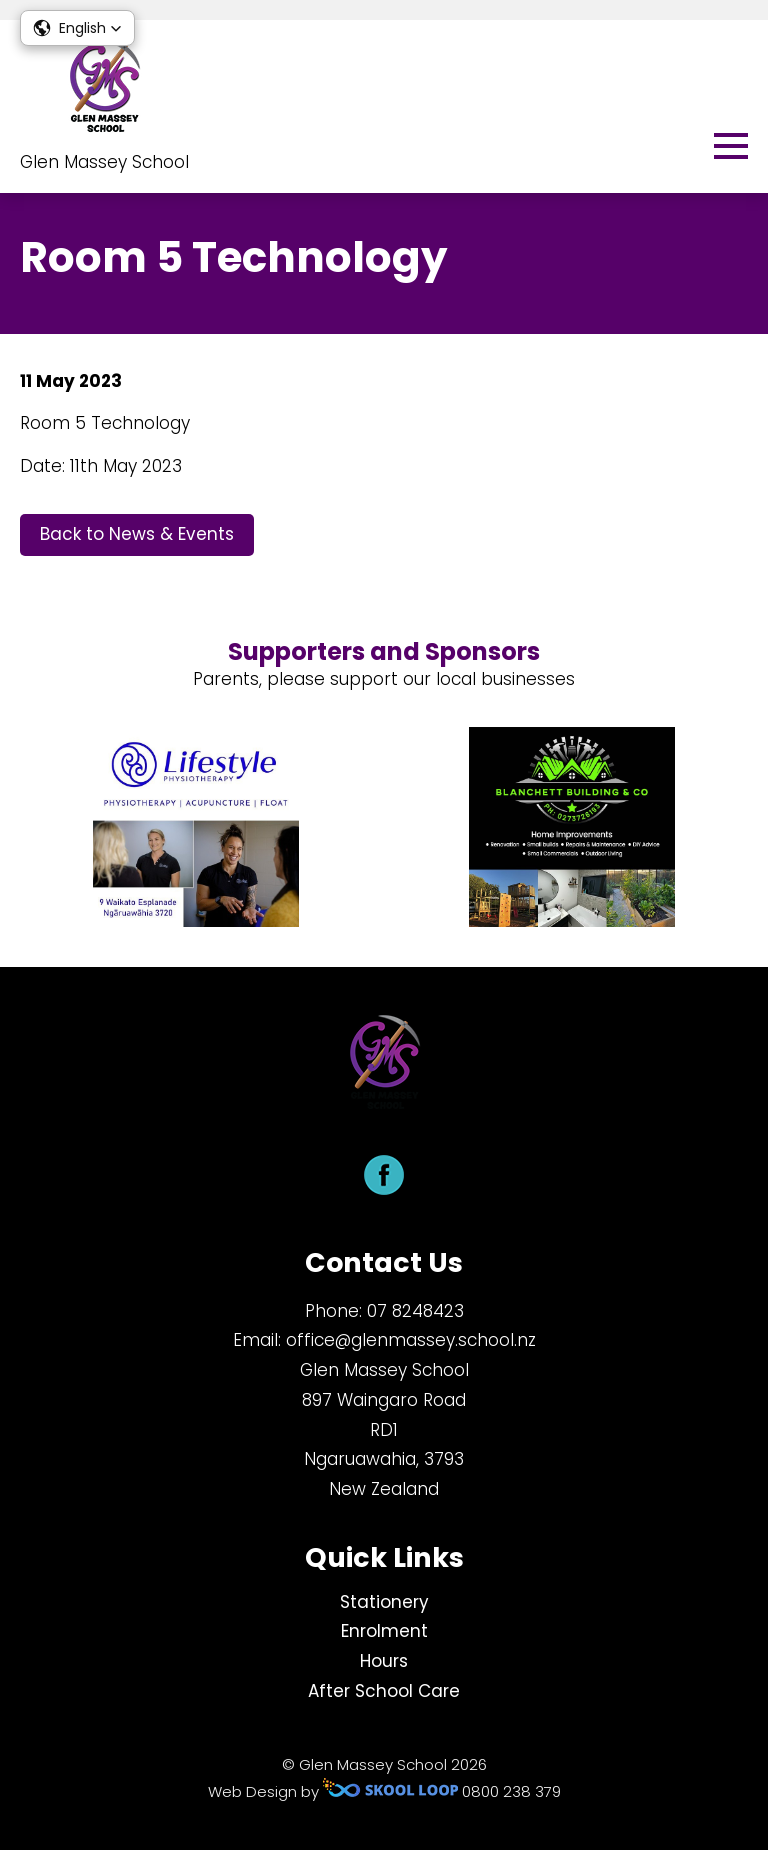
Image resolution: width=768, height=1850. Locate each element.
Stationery (384, 1602)
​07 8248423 (415, 1311)
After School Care (384, 1691)
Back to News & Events (137, 534)
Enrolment (384, 1631)
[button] (77, 28)
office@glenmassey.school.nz (411, 1340)
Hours (384, 1661)
